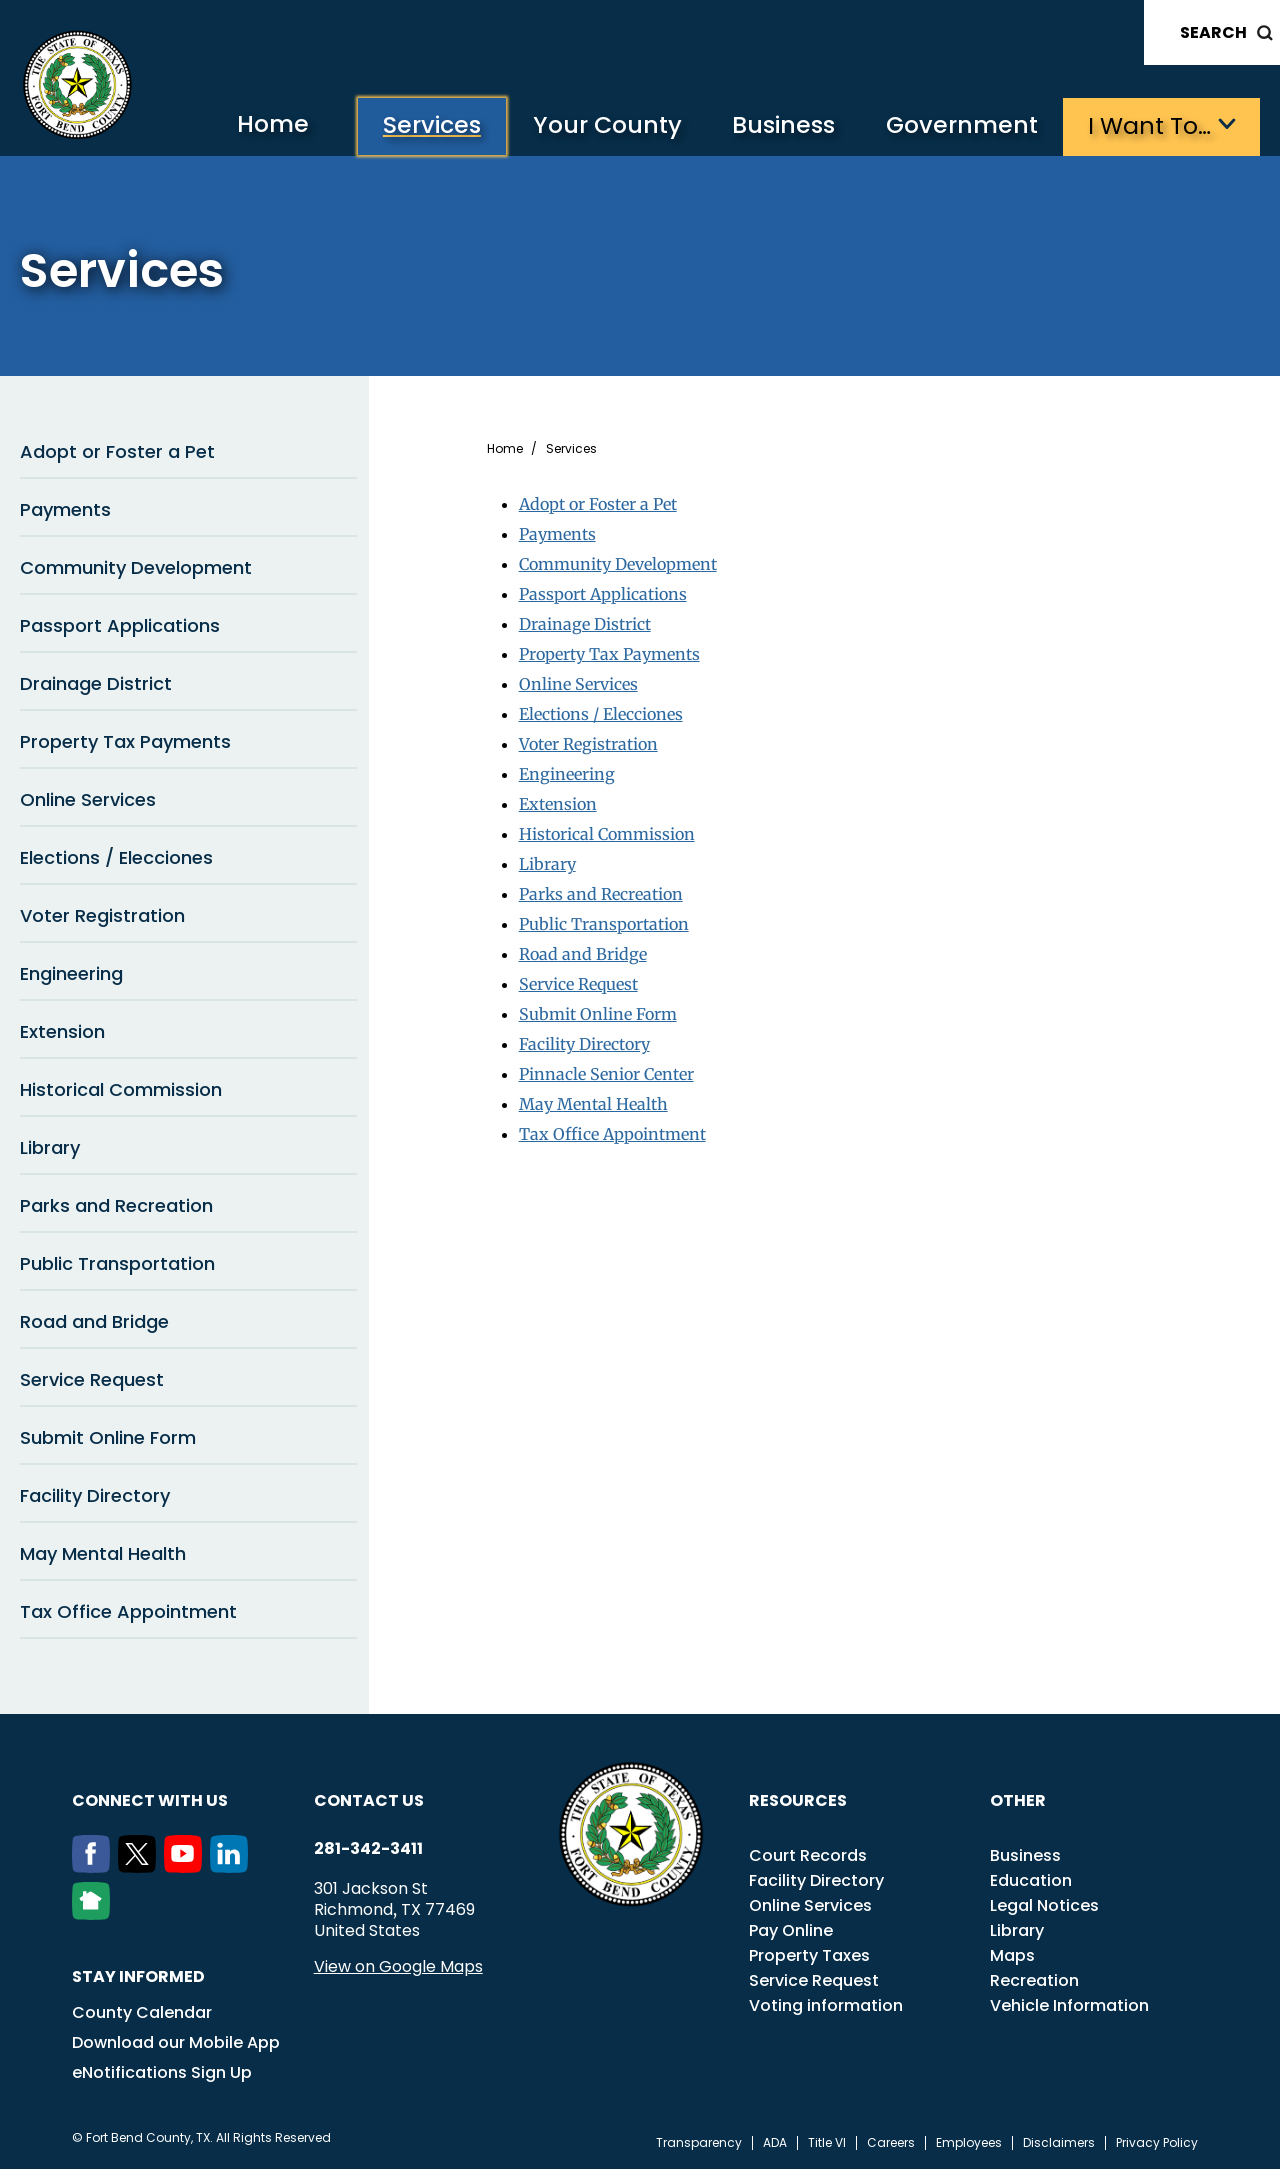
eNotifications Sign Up (162, 2072)
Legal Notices (1044, 1905)
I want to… (1149, 125)
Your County (600, 125)
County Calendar (142, 2012)
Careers (891, 2143)
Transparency (699, 2143)
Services (423, 125)
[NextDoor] (95, 1914)
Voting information (826, 2005)
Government (960, 125)
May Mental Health (103, 1553)
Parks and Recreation (116, 1205)
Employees (969, 2143)
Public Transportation (117, 1263)
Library (50, 1147)
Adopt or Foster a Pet (117, 451)
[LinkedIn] (233, 1867)
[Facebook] (95, 1867)
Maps (1012, 1955)
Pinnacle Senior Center (606, 1074)
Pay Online (791, 1930)
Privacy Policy (1157, 2143)
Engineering (71, 973)
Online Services (88, 799)
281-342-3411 (368, 1849)
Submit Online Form (108, 1437)
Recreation (1034, 1980)
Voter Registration (102, 915)
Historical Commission (121, 1089)
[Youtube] (187, 1867)
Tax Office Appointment (128, 1611)
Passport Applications (120, 625)
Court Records (808, 1855)
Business (780, 125)
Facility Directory (95, 1495)
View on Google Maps (398, 1966)
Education (1031, 1880)
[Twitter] (141, 1867)
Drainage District (96, 683)
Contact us (369, 1800)
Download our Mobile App (176, 2042)
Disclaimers (1059, 2143)
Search (1213, 32)
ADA (775, 2143)
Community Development (136, 567)
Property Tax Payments (125, 741)
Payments (65, 509)
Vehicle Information (1069, 2005)
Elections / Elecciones (116, 857)
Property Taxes (809, 1955)
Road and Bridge (94, 1321)
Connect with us (150, 1800)
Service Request (92, 1379)
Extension (62, 1031)
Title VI (827, 2143)
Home (263, 124)
